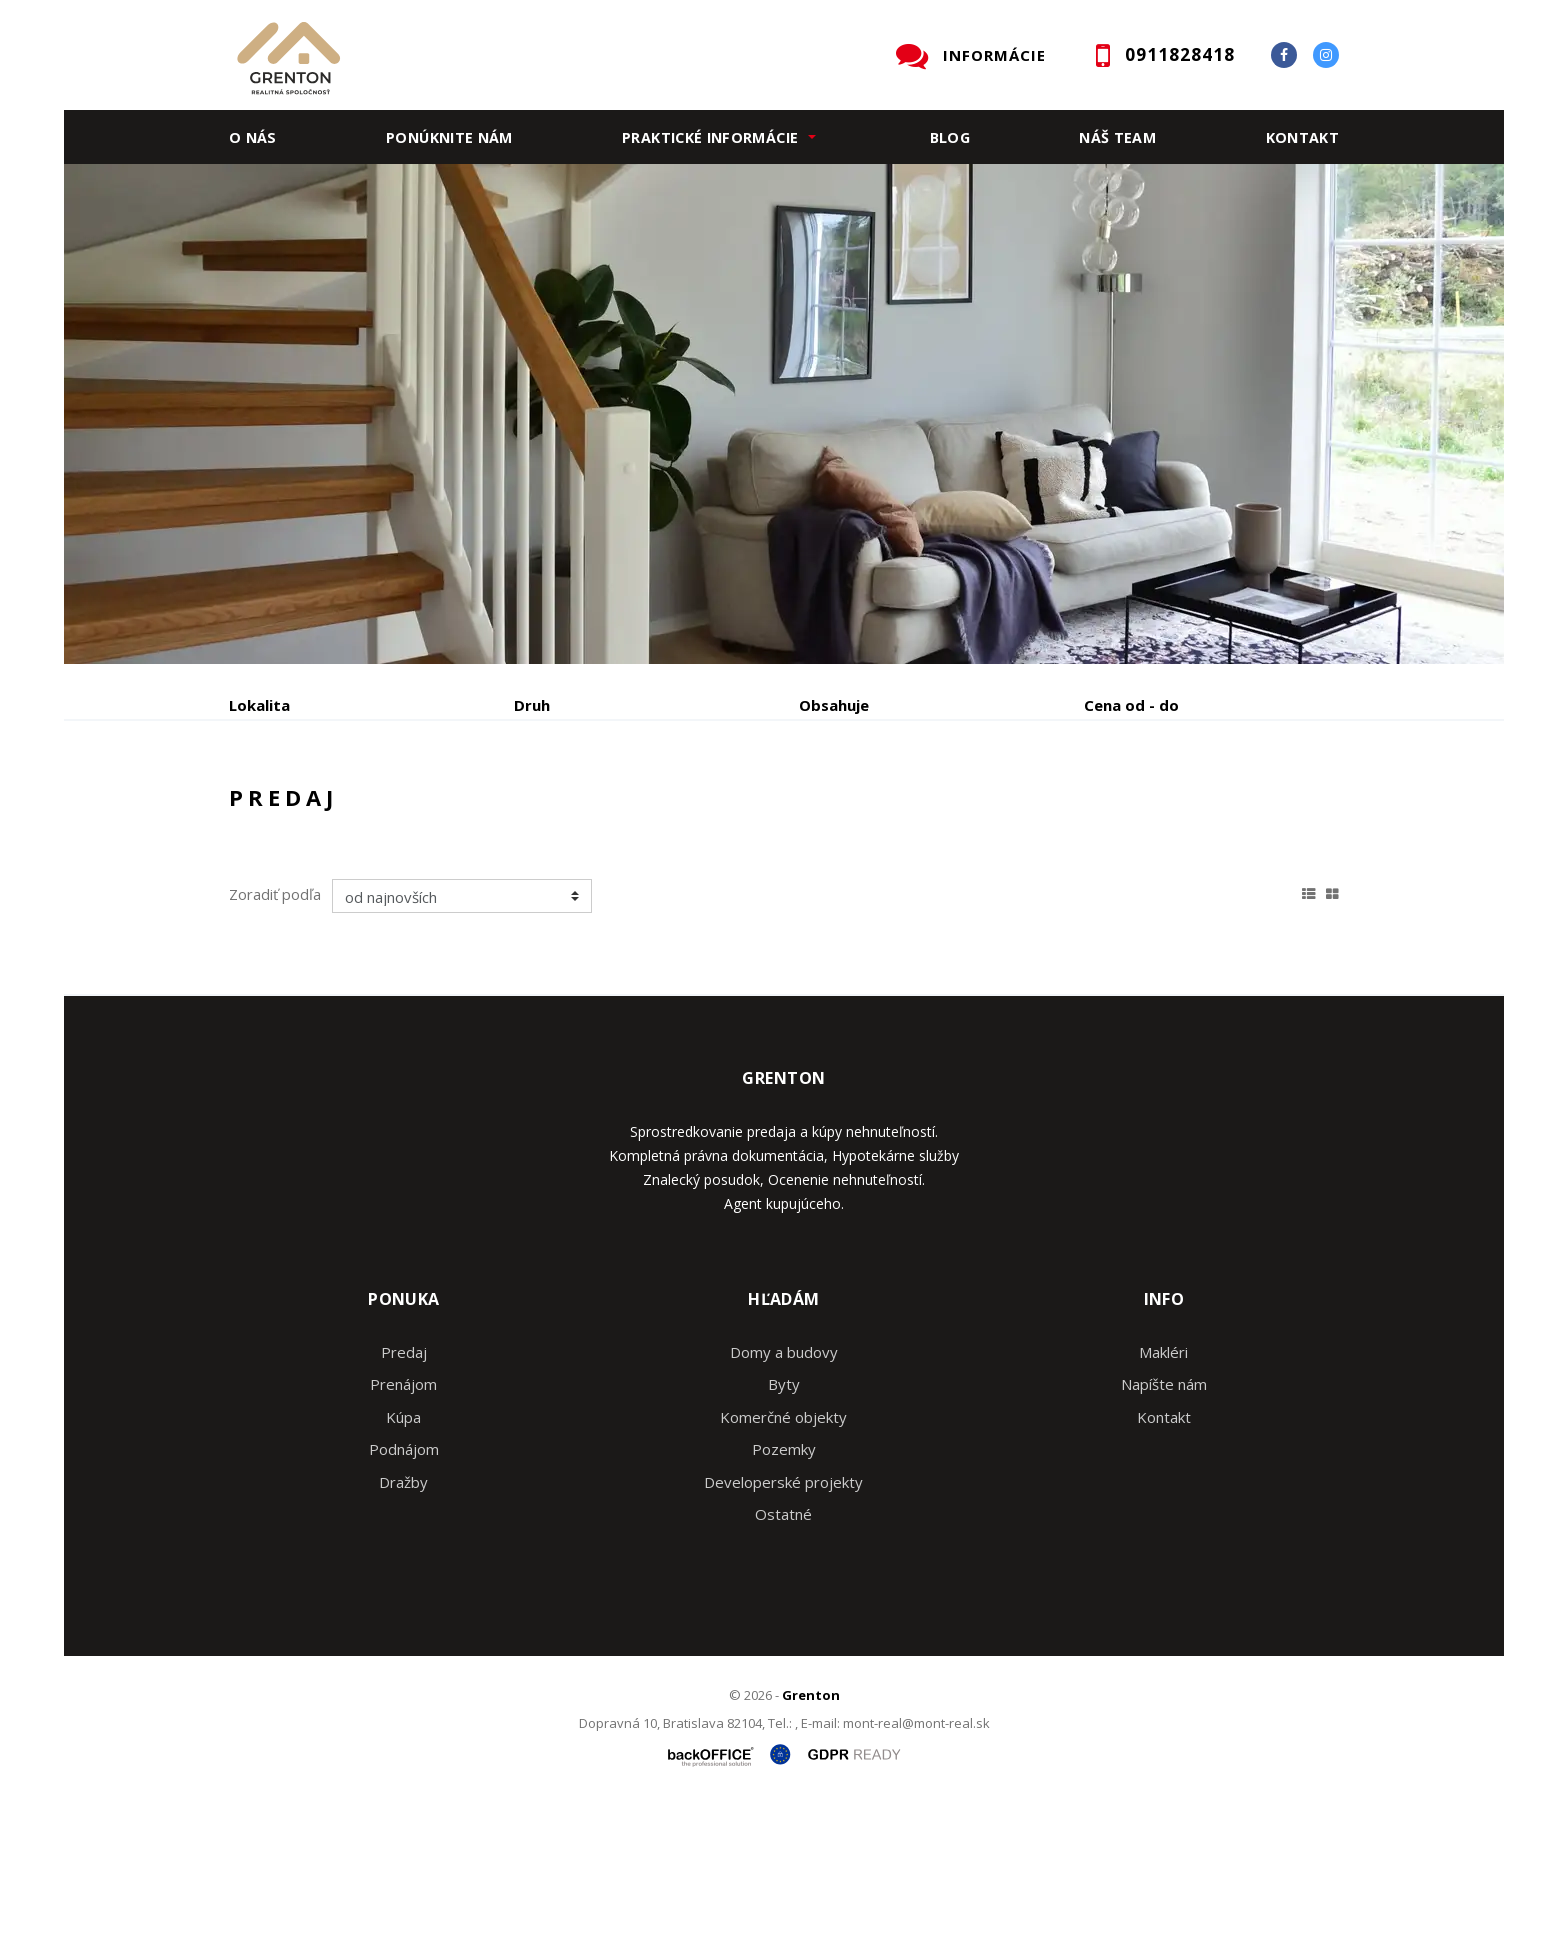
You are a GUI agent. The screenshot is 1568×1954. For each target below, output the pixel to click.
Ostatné (783, 1666)
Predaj (291, 809)
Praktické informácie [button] (710, 137)
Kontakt (1303, 137)
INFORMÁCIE (994, 55)
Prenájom (413, 809)
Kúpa (529, 809)
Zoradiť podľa (275, 1046)
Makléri (1163, 1504)
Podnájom (648, 809)
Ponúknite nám (449, 137)
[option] (784, 414)
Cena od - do (1131, 705)
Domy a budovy (784, 1504)
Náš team (1117, 137)
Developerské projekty (783, 1634)
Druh (532, 705)
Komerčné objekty (783, 1569)
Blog (950, 137)
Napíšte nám (1164, 1536)
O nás (253, 137)
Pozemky (784, 1601)
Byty (784, 1536)
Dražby (403, 1634)
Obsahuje (834, 705)
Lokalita (259, 705)
